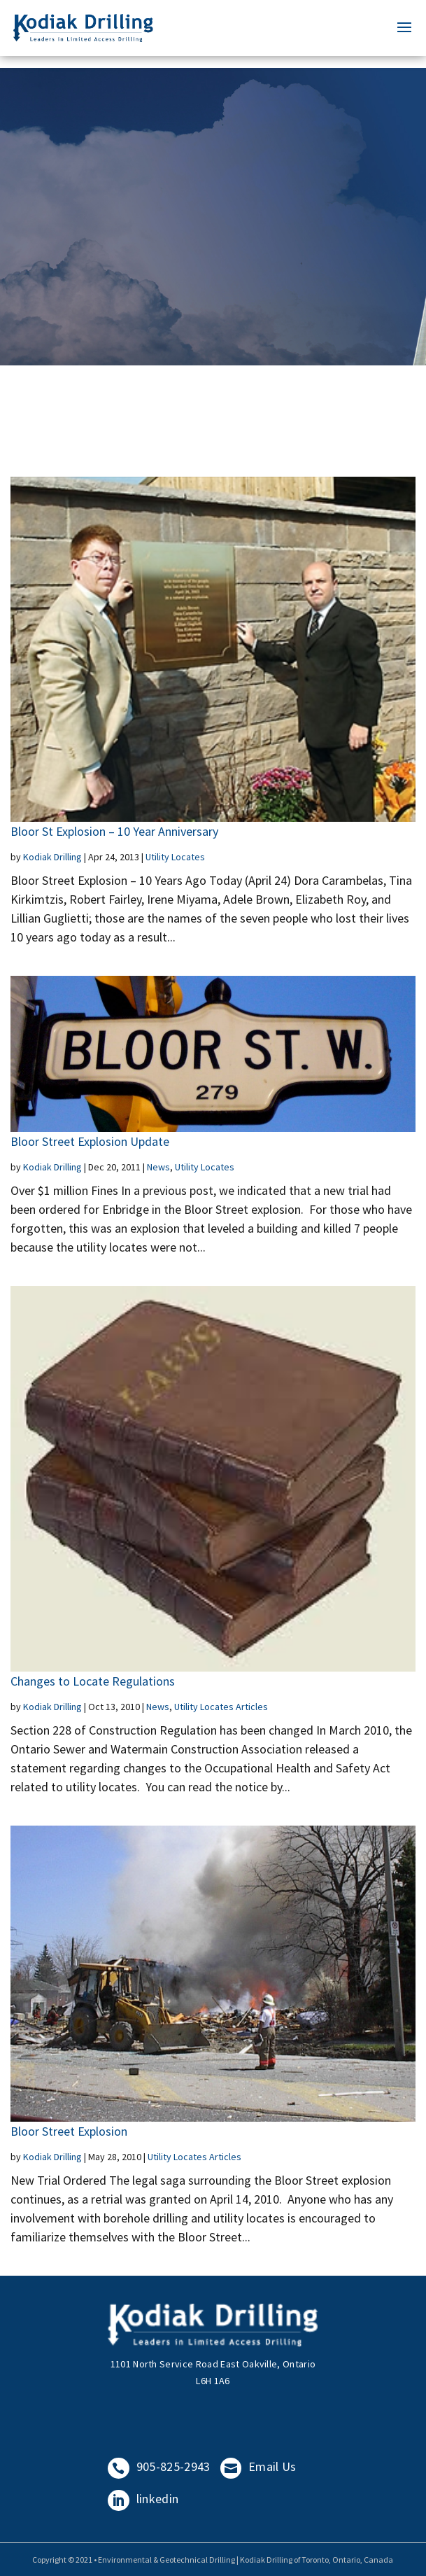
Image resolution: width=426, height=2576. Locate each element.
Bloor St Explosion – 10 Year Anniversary (114, 831)
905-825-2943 (159, 2466)
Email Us (258, 2466)
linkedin (143, 2499)
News (158, 1167)
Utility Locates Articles (221, 1706)
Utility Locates (175, 856)
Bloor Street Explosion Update (89, 1141)
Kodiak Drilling (52, 856)
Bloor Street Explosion (68, 2131)
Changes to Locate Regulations (92, 1681)
